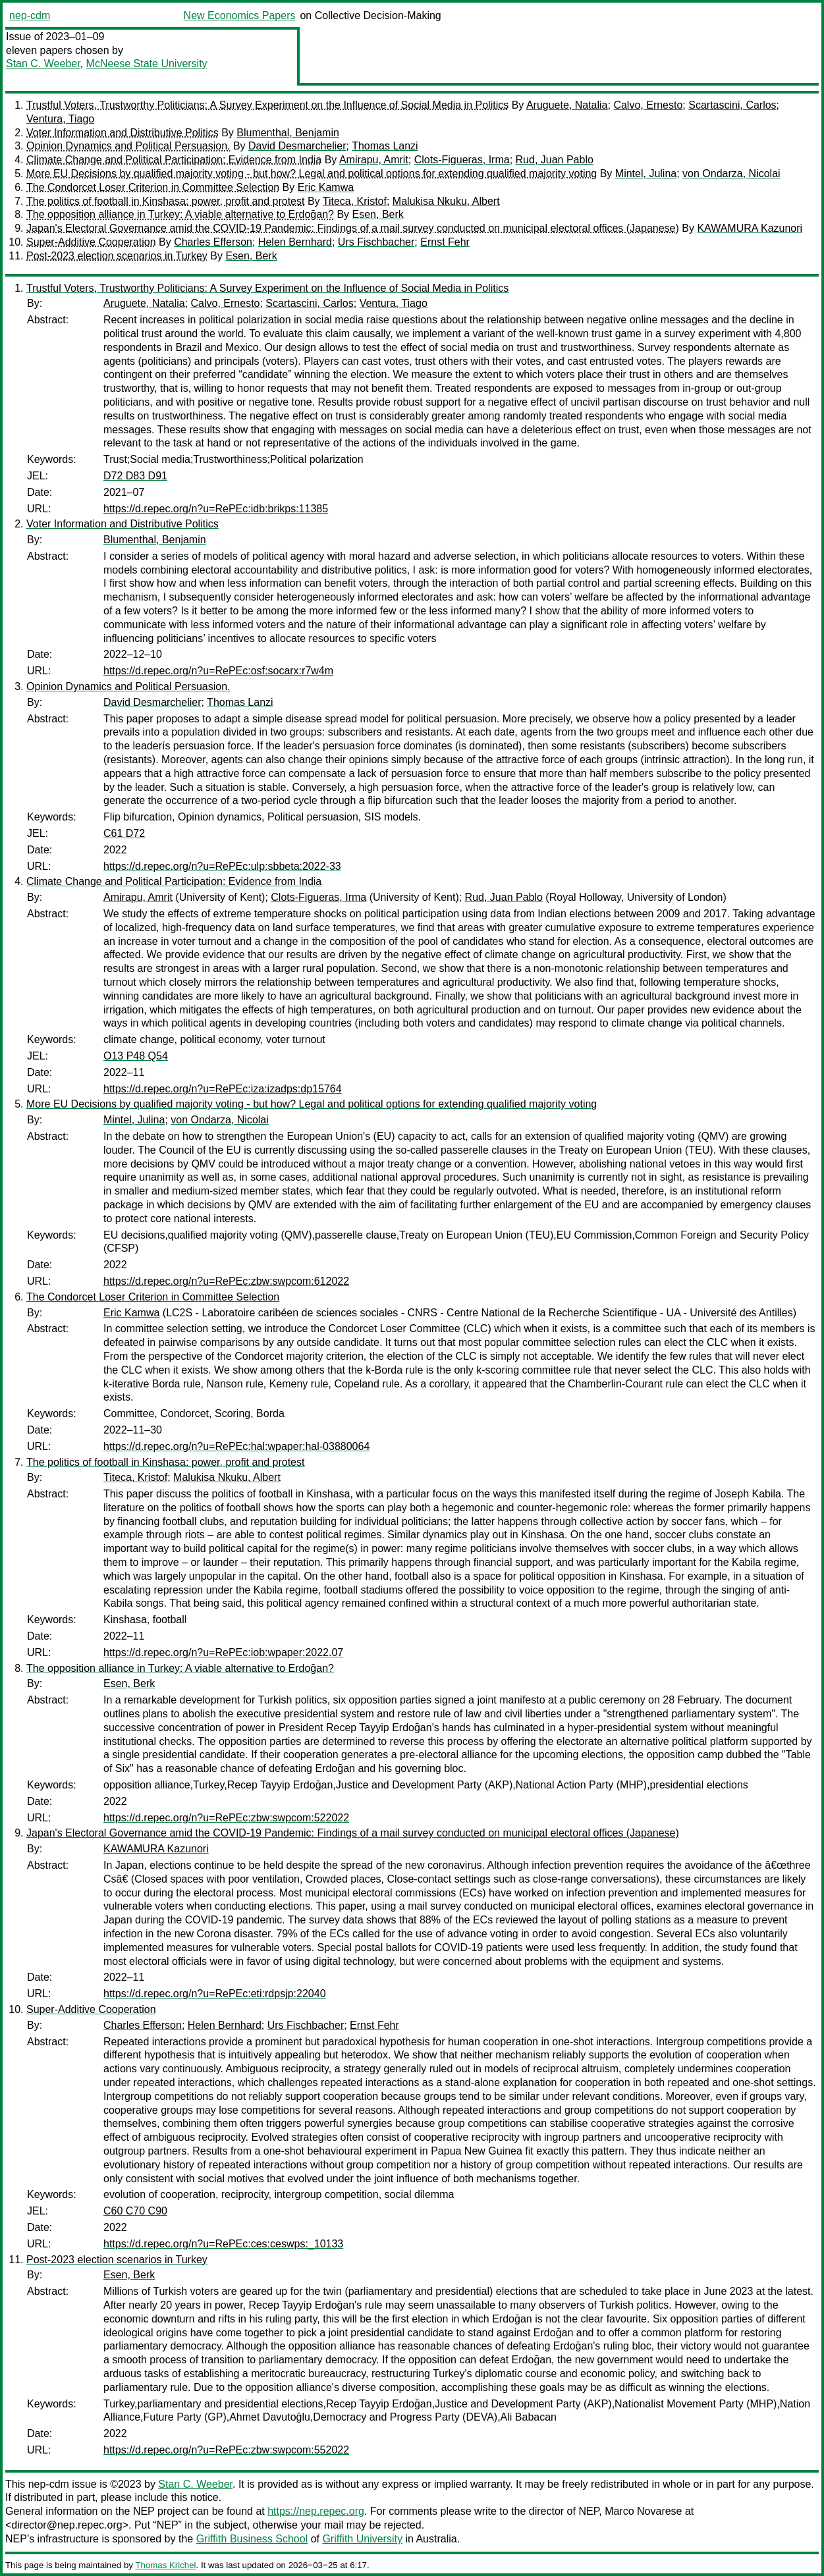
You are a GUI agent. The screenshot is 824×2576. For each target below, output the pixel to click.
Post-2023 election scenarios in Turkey (116, 255)
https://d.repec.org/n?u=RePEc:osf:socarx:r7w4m (218, 670)
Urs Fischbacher (376, 242)
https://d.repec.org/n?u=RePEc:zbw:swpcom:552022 (226, 2449)
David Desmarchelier (297, 145)
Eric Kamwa (326, 187)
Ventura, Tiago (60, 118)
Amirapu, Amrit (373, 159)
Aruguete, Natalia (567, 105)
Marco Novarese (643, 2511)
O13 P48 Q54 (135, 1055)
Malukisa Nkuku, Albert (446, 201)
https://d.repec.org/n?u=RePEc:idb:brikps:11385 (215, 508)
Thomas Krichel (165, 2565)
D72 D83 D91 (135, 475)
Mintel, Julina (645, 173)
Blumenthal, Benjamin (287, 132)
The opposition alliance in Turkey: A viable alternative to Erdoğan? (180, 214)
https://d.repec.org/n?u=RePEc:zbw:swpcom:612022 (226, 1281)
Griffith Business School (252, 2538)
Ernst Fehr (445, 242)
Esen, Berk (378, 214)
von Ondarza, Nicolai (731, 173)
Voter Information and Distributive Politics (122, 132)
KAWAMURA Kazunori (749, 228)
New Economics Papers (240, 15)
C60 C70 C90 (135, 2210)
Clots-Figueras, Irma (462, 159)
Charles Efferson (213, 242)
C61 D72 (124, 833)
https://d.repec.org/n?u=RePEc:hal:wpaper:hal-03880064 (236, 1446)
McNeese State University (146, 63)
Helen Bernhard (295, 242)
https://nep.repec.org (315, 2511)
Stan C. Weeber (43, 63)
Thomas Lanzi (385, 145)
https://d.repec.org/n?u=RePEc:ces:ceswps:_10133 (223, 2243)
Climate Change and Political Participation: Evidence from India (173, 159)
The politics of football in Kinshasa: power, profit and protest (165, 201)
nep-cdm (29, 15)
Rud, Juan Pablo (554, 159)
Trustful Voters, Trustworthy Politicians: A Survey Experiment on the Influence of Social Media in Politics (267, 105)
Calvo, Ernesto (647, 105)
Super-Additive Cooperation (91, 242)
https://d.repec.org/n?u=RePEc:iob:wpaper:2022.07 (223, 1652)
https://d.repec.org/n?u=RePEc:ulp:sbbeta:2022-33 (222, 866)
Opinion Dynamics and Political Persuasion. (128, 145)
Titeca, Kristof (355, 201)
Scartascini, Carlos (732, 105)
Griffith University (362, 2538)
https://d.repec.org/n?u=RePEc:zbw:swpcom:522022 (226, 1817)
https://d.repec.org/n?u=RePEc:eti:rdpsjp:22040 (214, 1993)
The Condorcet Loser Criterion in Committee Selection (152, 187)
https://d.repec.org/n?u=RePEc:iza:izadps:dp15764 (222, 1088)
